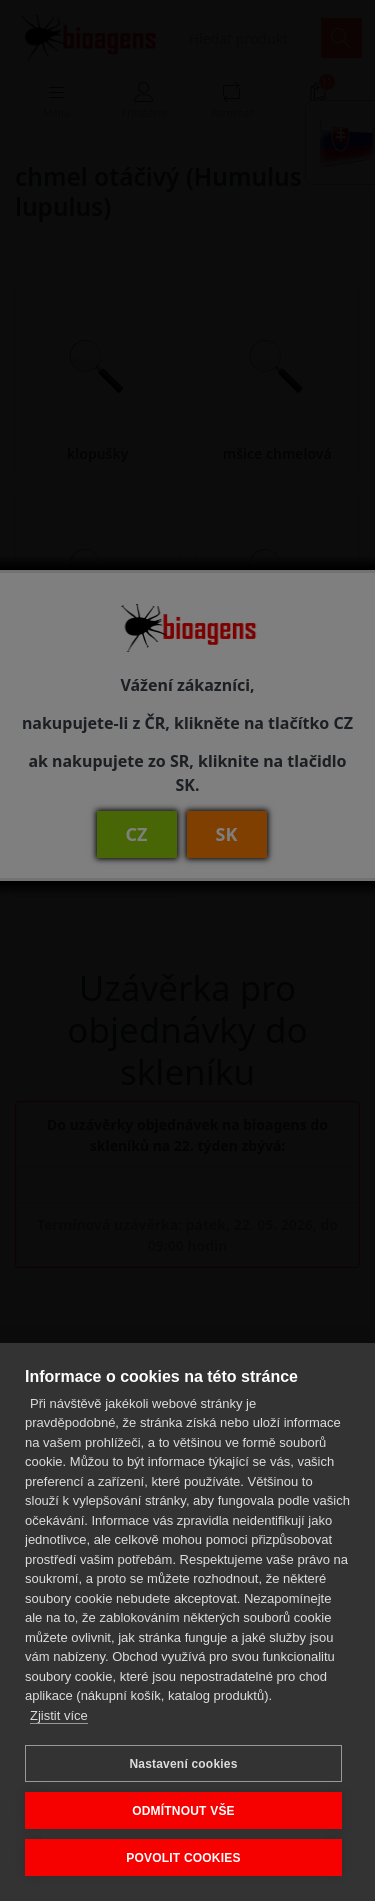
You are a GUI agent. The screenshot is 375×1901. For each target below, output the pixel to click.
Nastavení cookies (183, 1764)
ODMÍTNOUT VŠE (183, 1811)
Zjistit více (59, 1715)
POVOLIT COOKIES (183, 1858)
